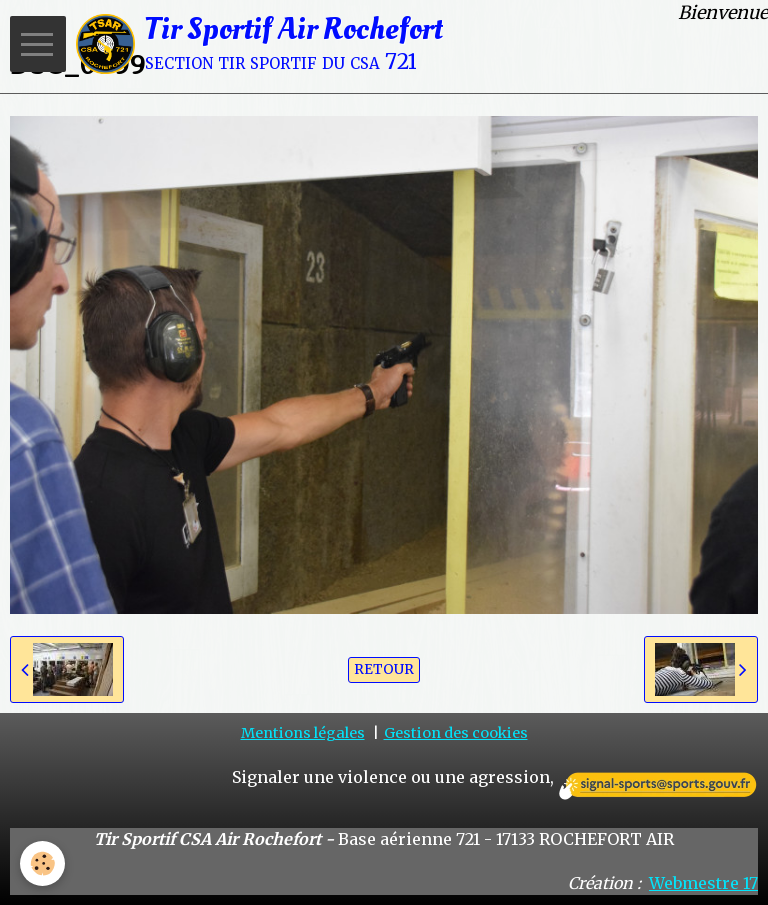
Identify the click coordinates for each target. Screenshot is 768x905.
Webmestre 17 (703, 883)
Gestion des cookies (456, 733)
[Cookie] (42, 863)
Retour (384, 669)
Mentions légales (303, 733)
